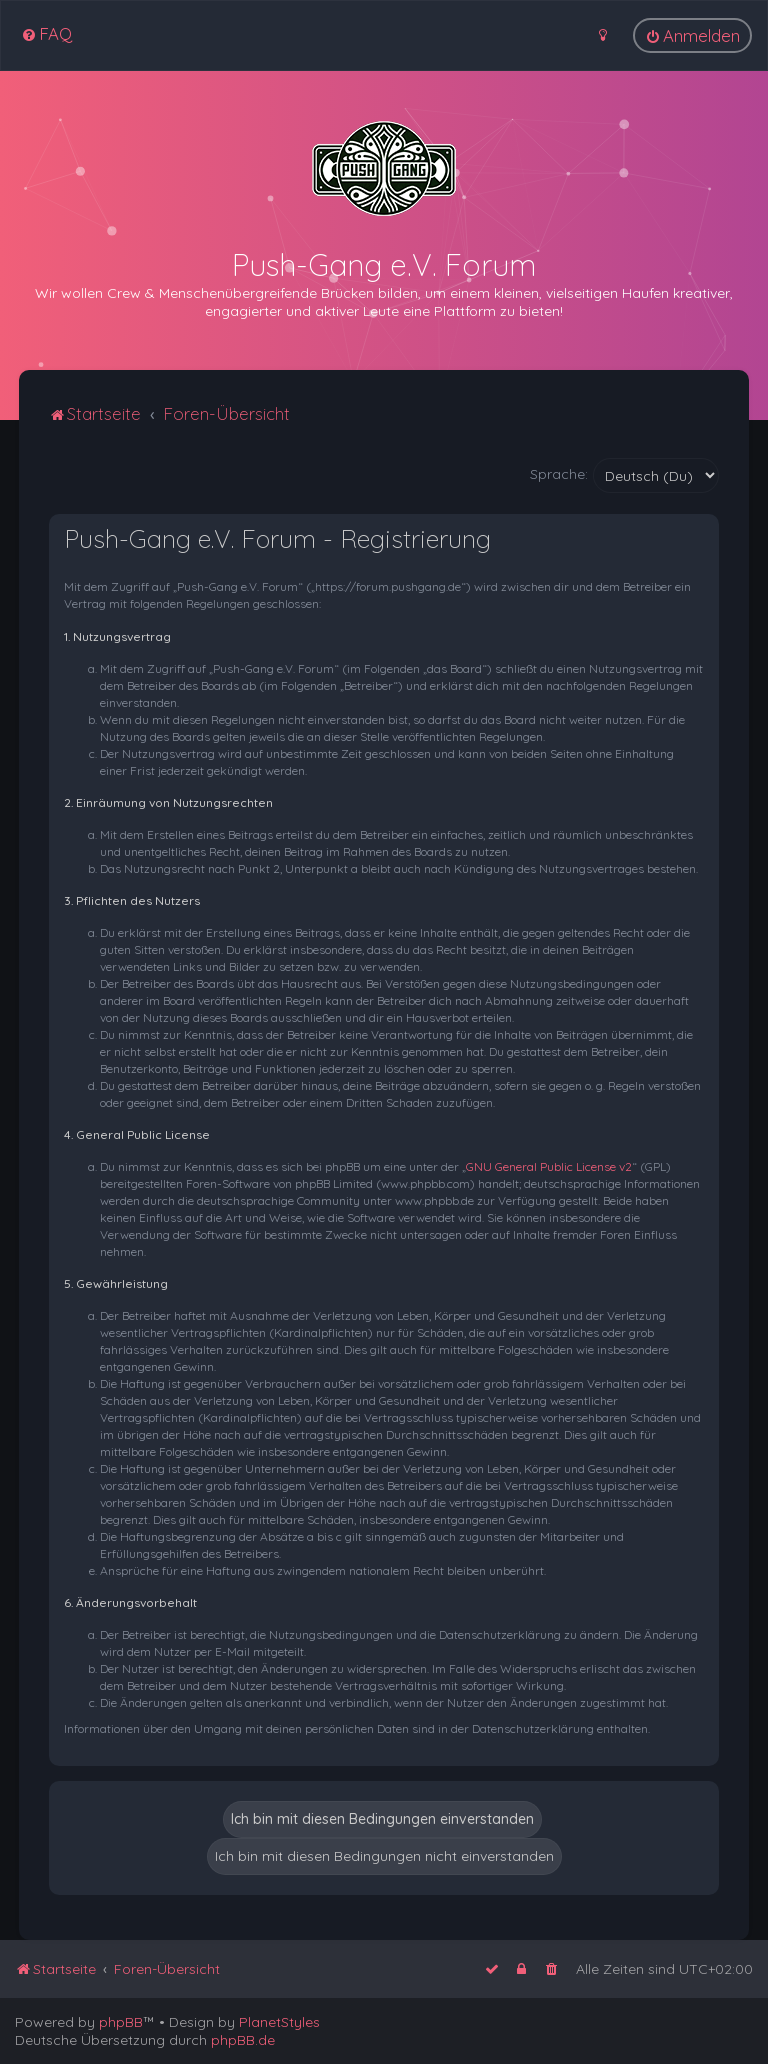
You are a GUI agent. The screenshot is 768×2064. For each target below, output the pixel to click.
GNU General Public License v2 (549, 1166)
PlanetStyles (279, 2022)
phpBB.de (243, 2040)
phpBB (121, 2022)
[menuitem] (46, 33)
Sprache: (559, 474)
